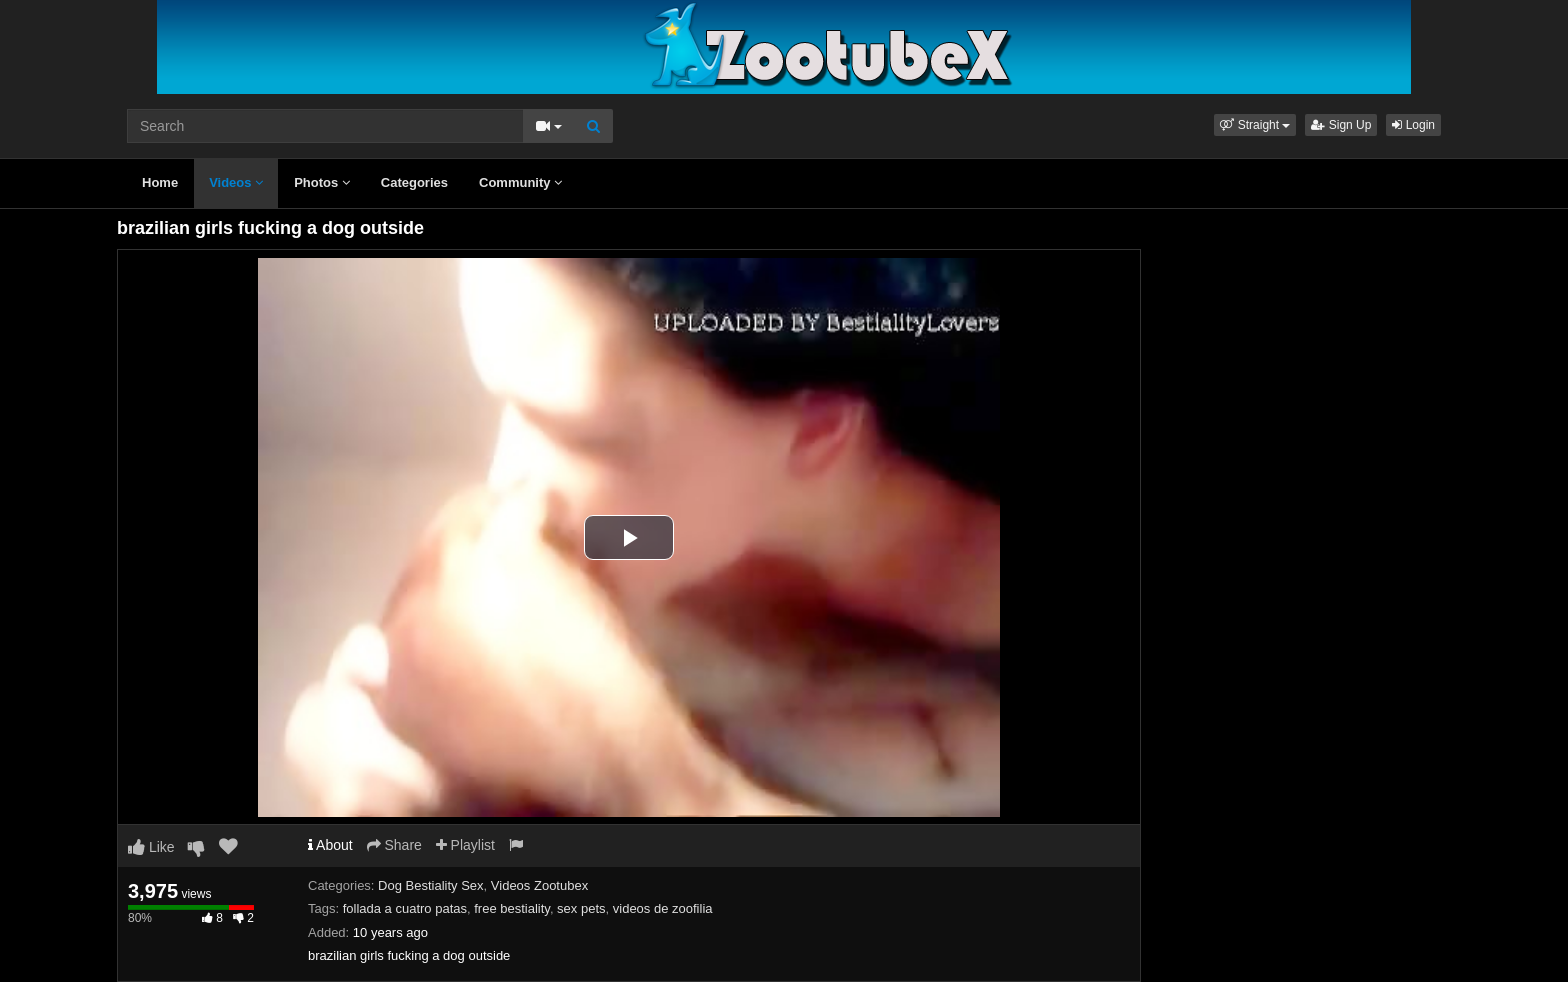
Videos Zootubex (539, 885)
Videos (236, 182)
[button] (1255, 125)
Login (1413, 125)
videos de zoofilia (663, 908)
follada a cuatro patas (405, 908)
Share (394, 845)
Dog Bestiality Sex (431, 885)
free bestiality (512, 908)
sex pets (581, 908)
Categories (414, 182)
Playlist (465, 845)
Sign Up (1341, 125)
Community (520, 182)
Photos (322, 182)
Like (151, 847)
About (330, 845)
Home (160, 182)
